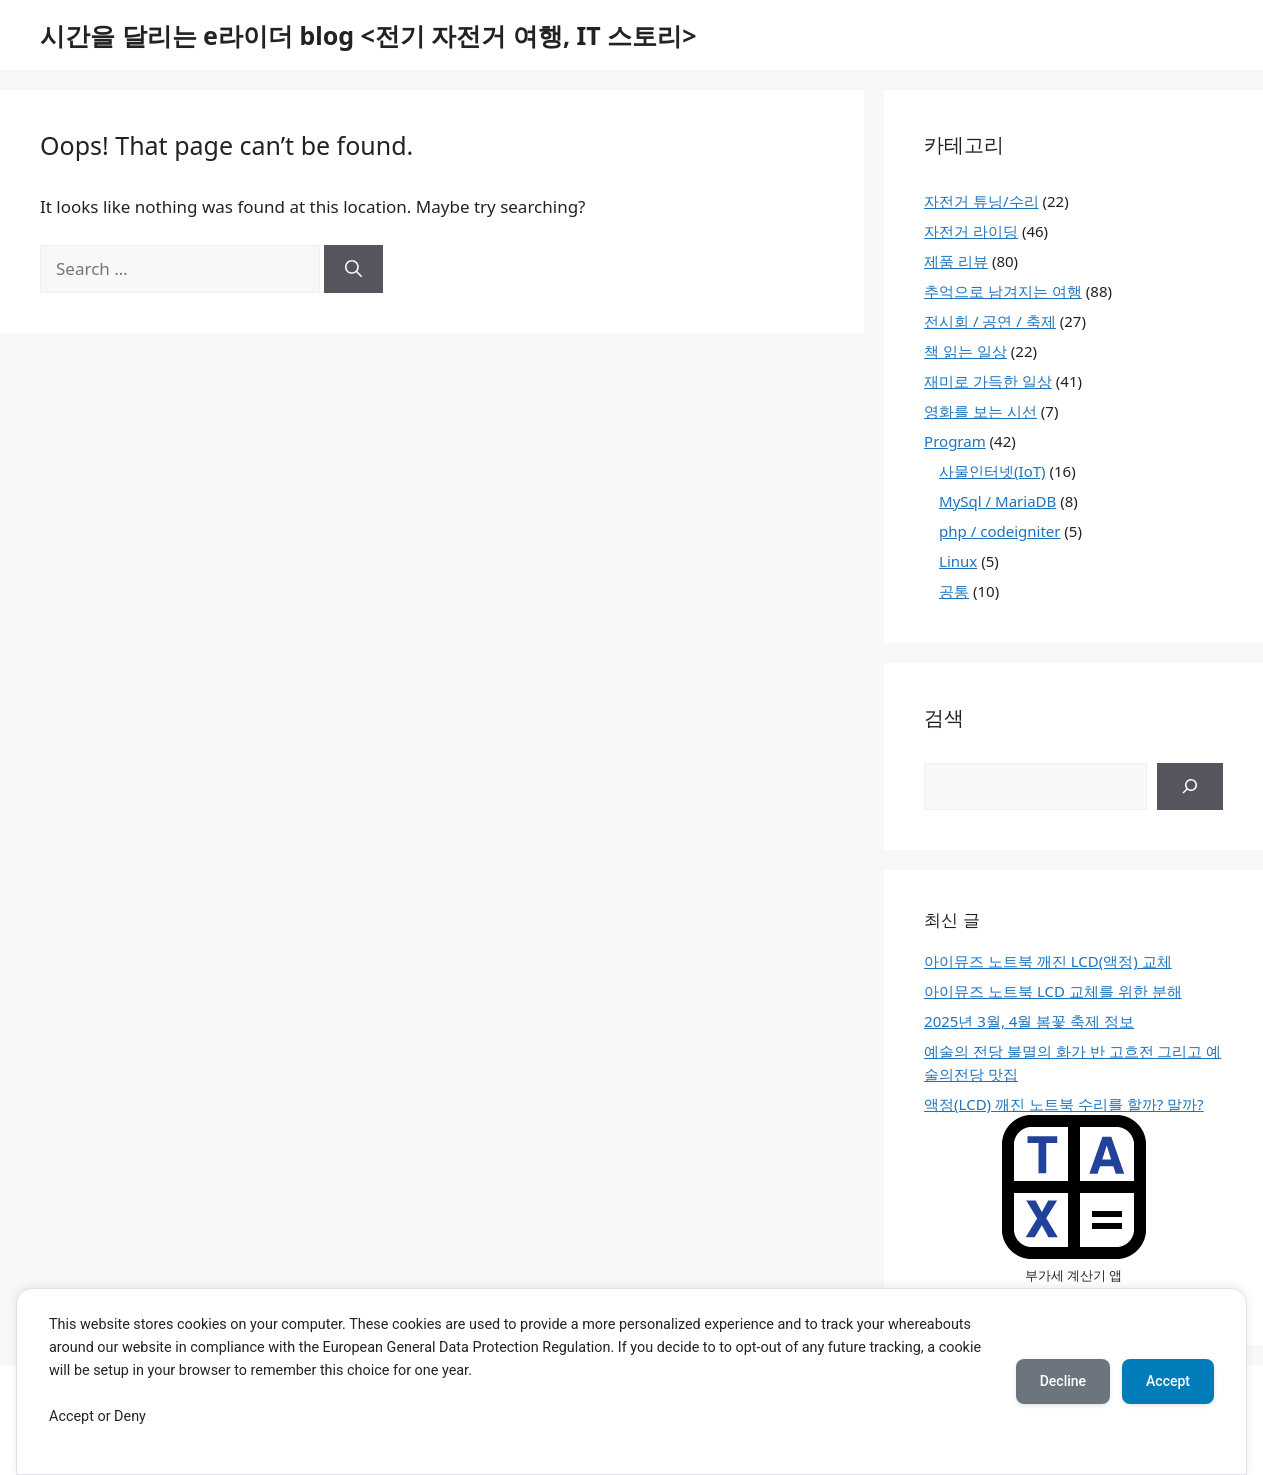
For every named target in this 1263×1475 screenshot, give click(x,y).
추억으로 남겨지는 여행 (1003, 291)
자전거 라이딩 (971, 231)
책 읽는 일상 (965, 351)
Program (955, 441)
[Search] (353, 269)
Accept (1168, 1381)
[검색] (1190, 787)
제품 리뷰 (956, 261)
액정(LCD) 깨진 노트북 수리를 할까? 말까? (1064, 1104)
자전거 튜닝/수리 (981, 201)
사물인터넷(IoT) (992, 471)
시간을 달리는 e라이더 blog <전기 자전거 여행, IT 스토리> (368, 35)
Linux (958, 561)
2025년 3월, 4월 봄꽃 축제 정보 (1029, 1021)
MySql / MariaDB (997, 501)
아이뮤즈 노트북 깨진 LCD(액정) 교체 (1048, 961)
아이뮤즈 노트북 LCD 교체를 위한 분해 (1053, 991)
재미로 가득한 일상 (988, 381)
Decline (1063, 1381)
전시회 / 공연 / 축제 (990, 321)
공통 (954, 591)
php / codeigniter (999, 531)
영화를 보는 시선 (980, 411)
